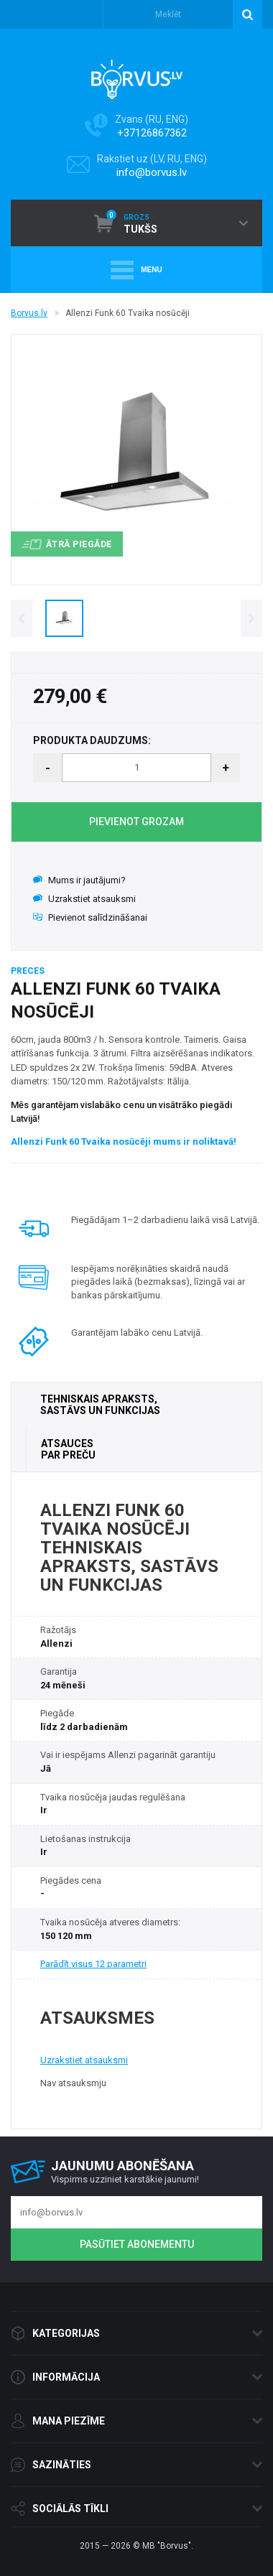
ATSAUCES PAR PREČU (68, 1449)
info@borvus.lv (151, 172)
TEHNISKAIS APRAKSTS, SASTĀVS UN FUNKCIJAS (100, 1404)
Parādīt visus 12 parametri (93, 1963)
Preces (28, 971)
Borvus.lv (29, 313)
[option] (64, 618)
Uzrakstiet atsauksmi (84, 898)
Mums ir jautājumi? (79, 880)
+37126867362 (152, 132)
